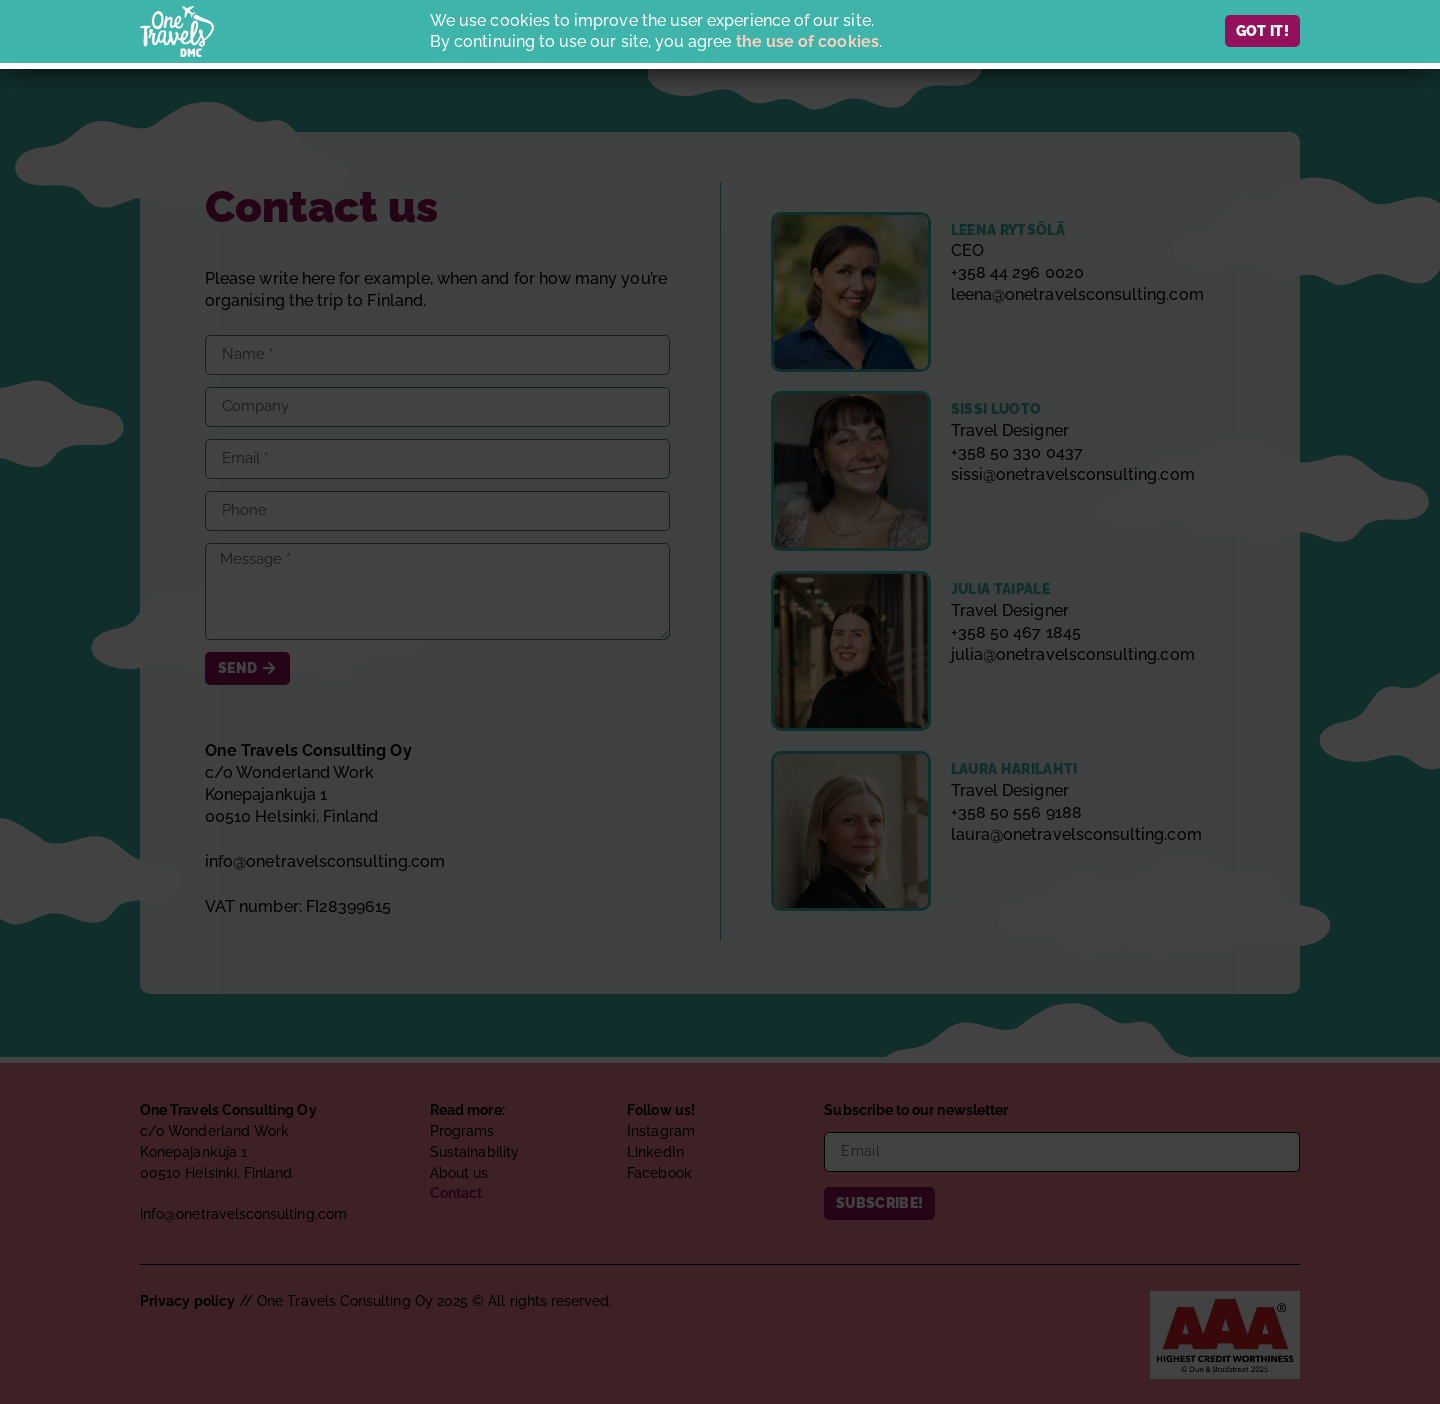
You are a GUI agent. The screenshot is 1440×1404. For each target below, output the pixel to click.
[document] (720, 702)
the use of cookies (807, 41)
